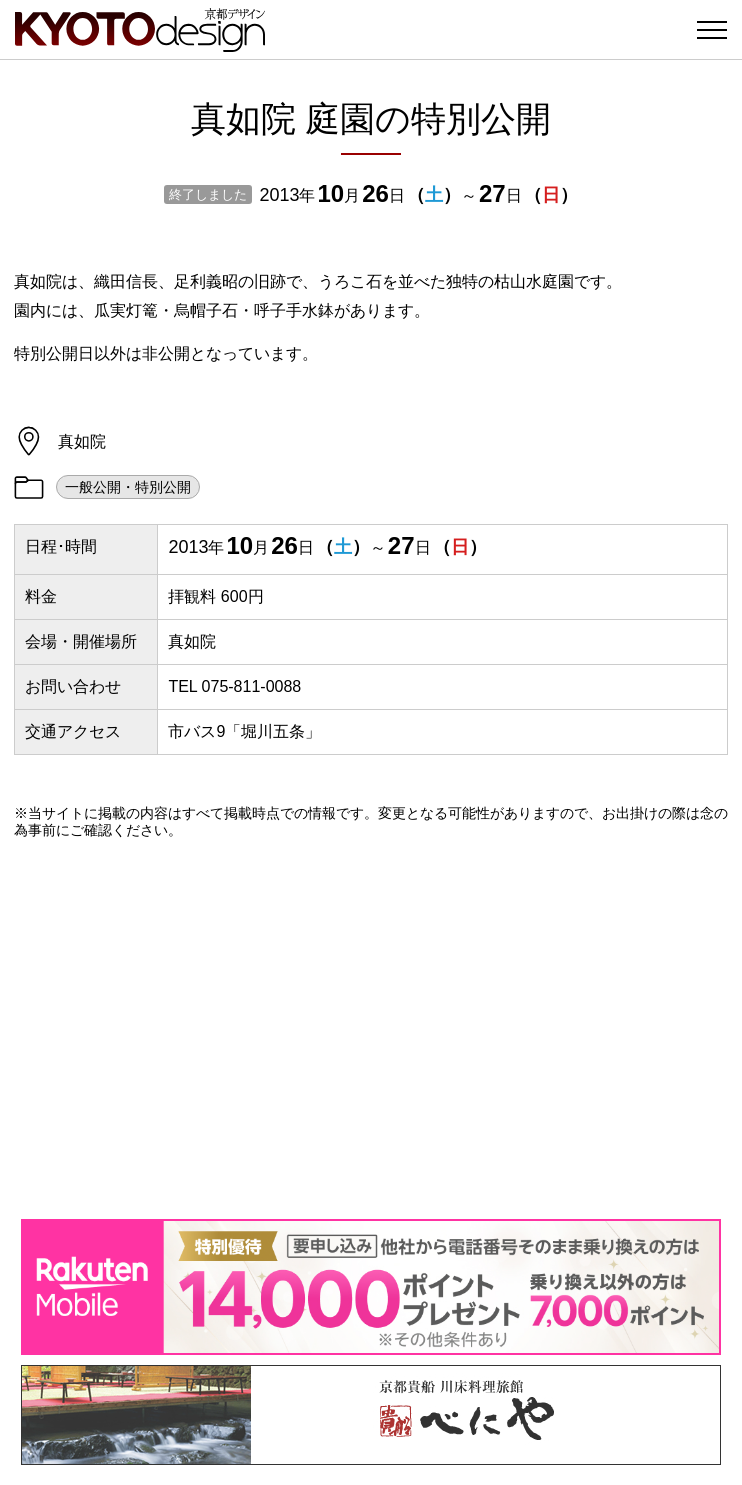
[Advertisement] (371, 1029)
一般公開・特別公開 (128, 487)
